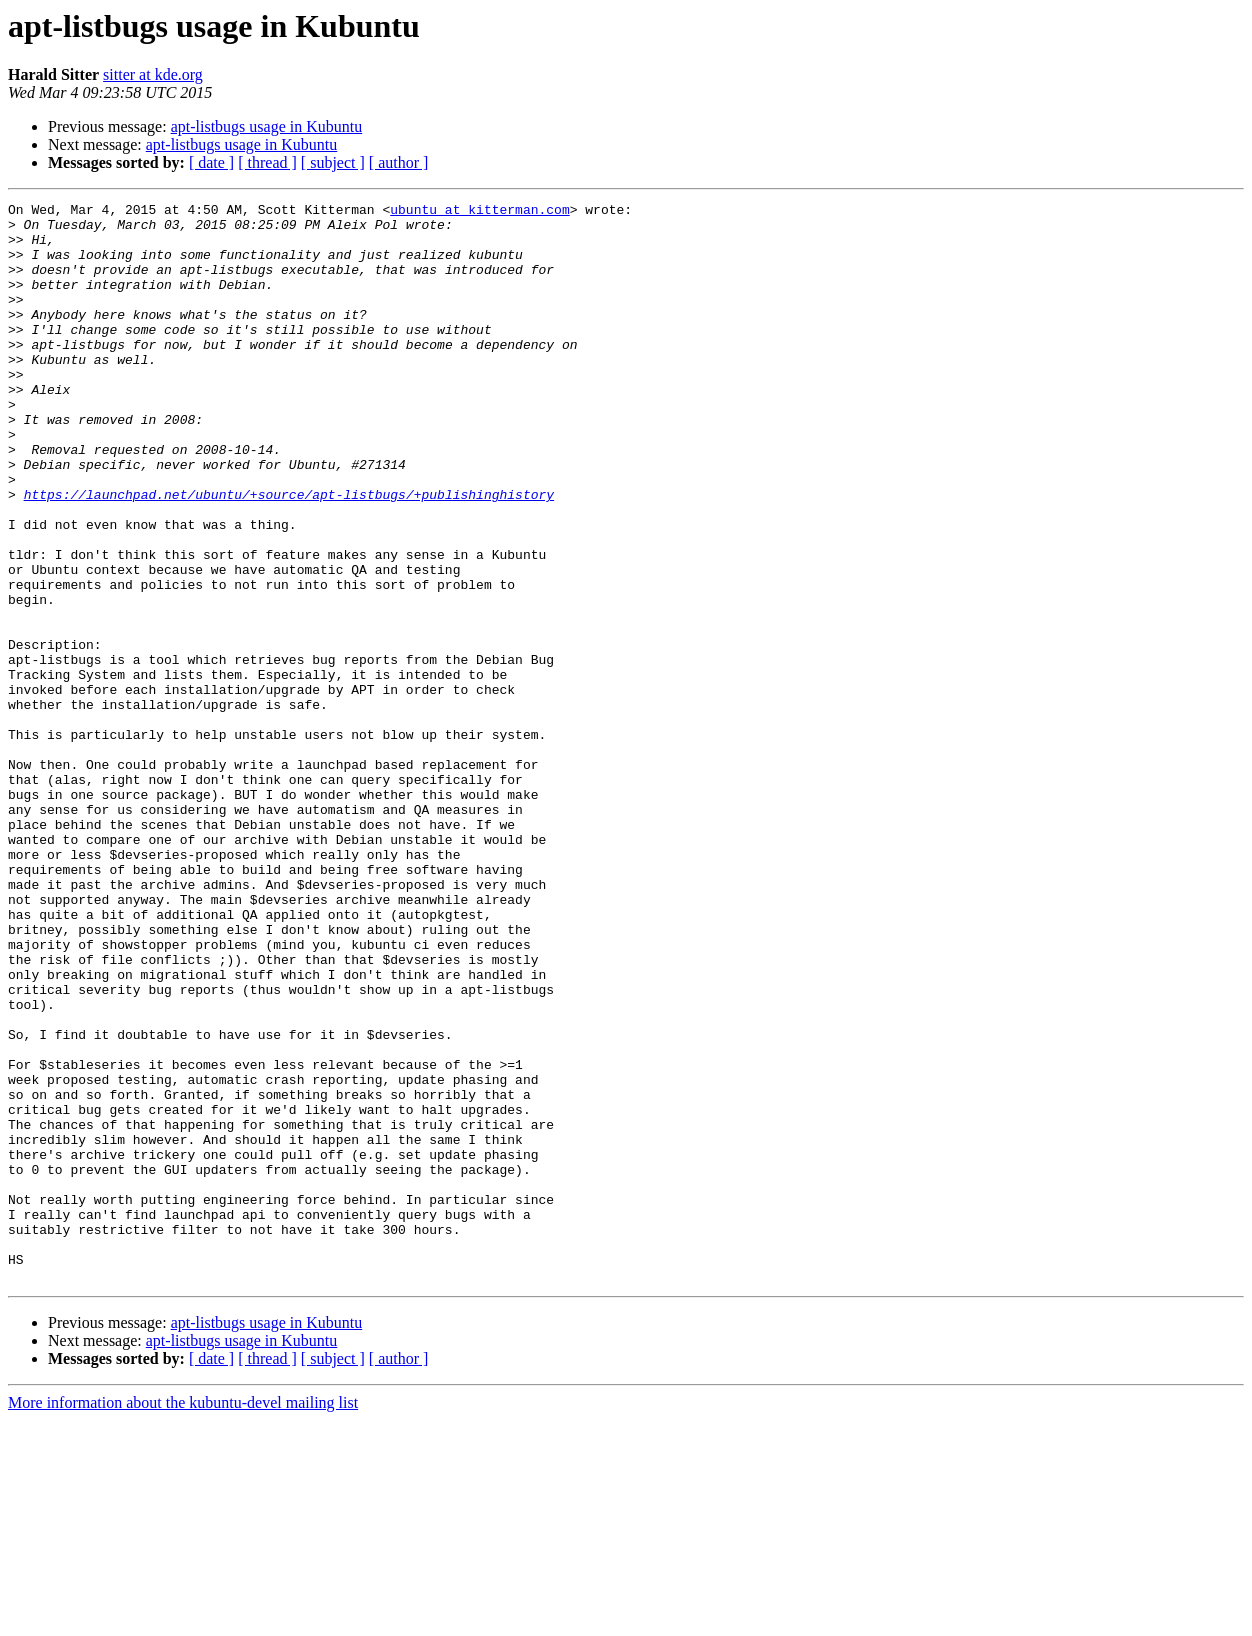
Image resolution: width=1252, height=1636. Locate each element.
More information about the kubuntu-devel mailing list (183, 1618)
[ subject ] (333, 162)
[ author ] (399, 162)
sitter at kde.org (153, 74)
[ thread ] (267, 162)
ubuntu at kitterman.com (479, 212)
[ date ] (211, 162)
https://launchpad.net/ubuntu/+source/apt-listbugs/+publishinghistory (289, 554)
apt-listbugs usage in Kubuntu (267, 126)
